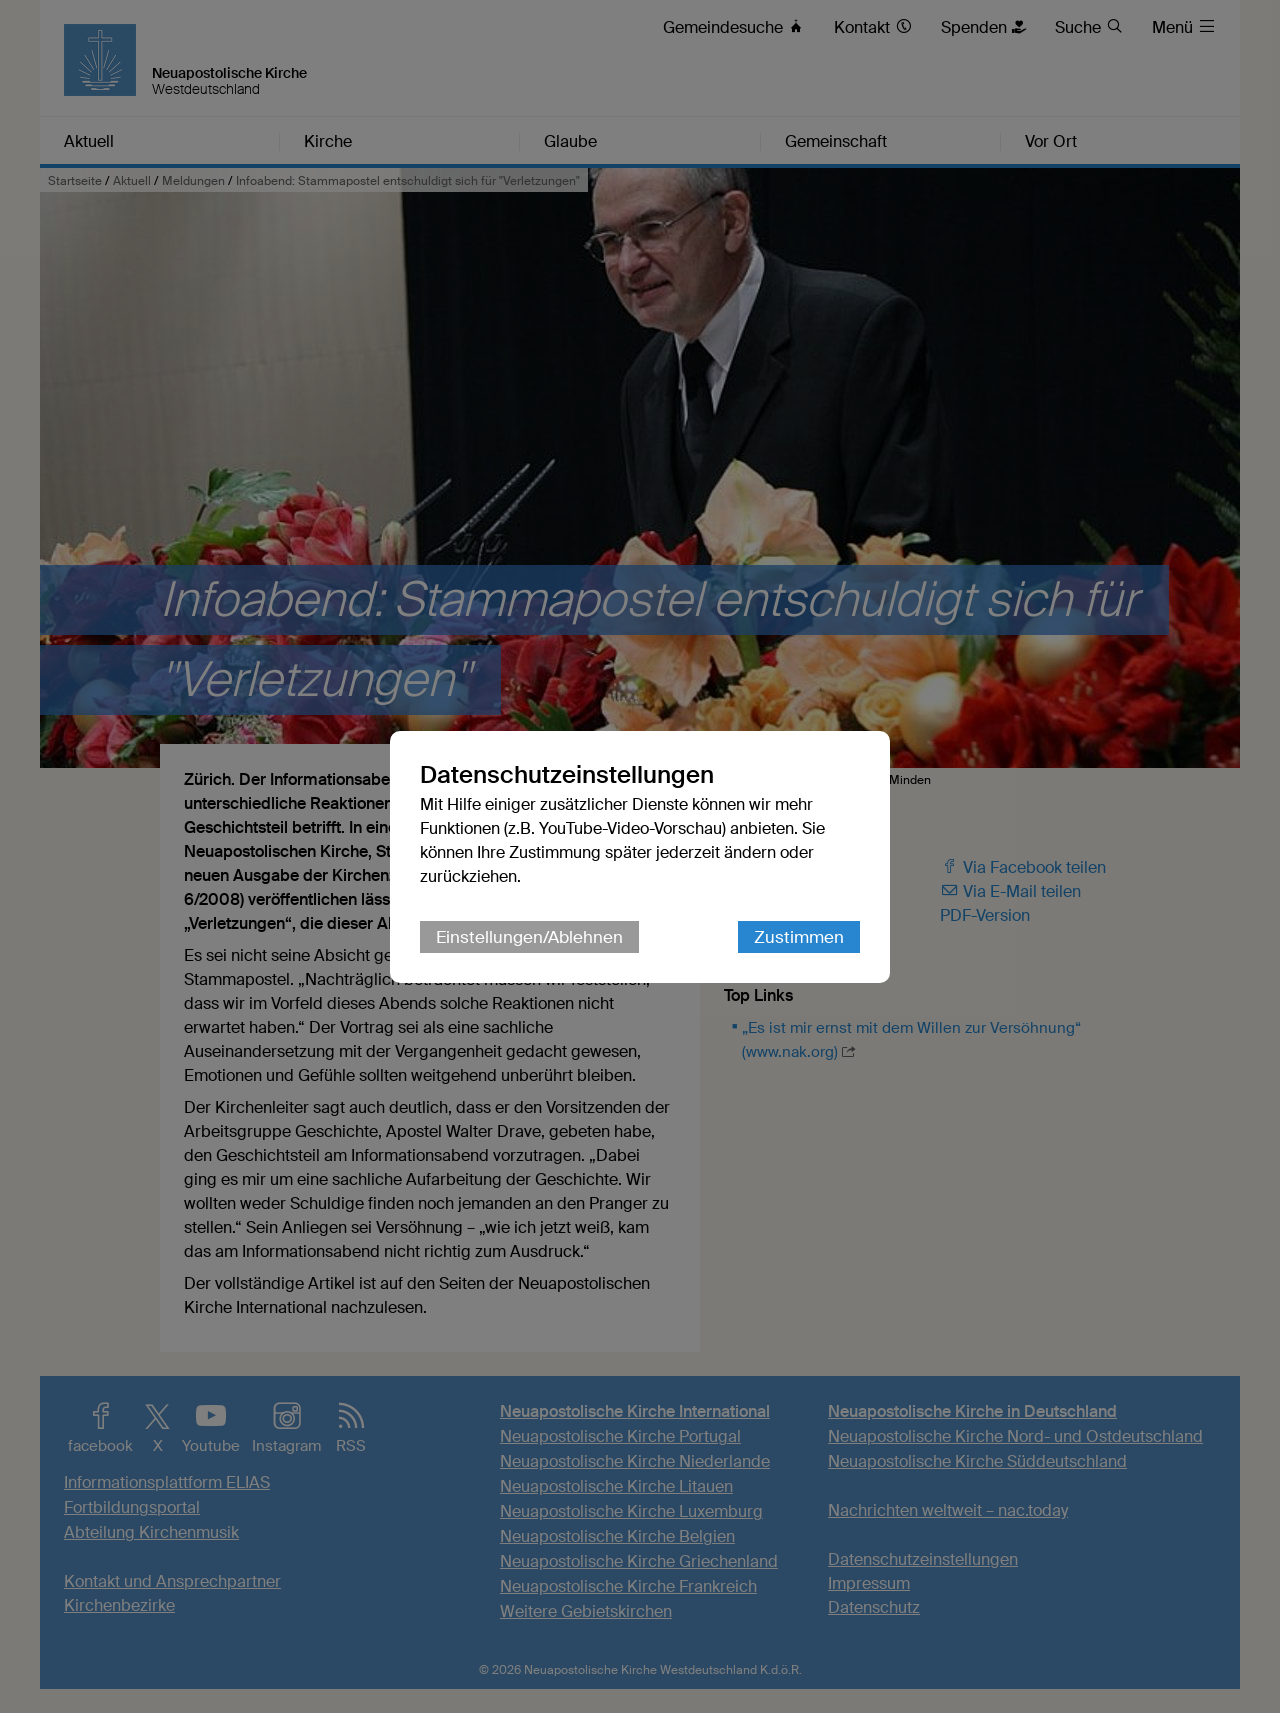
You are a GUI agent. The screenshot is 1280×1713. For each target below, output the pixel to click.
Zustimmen (799, 937)
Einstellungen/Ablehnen (529, 937)
